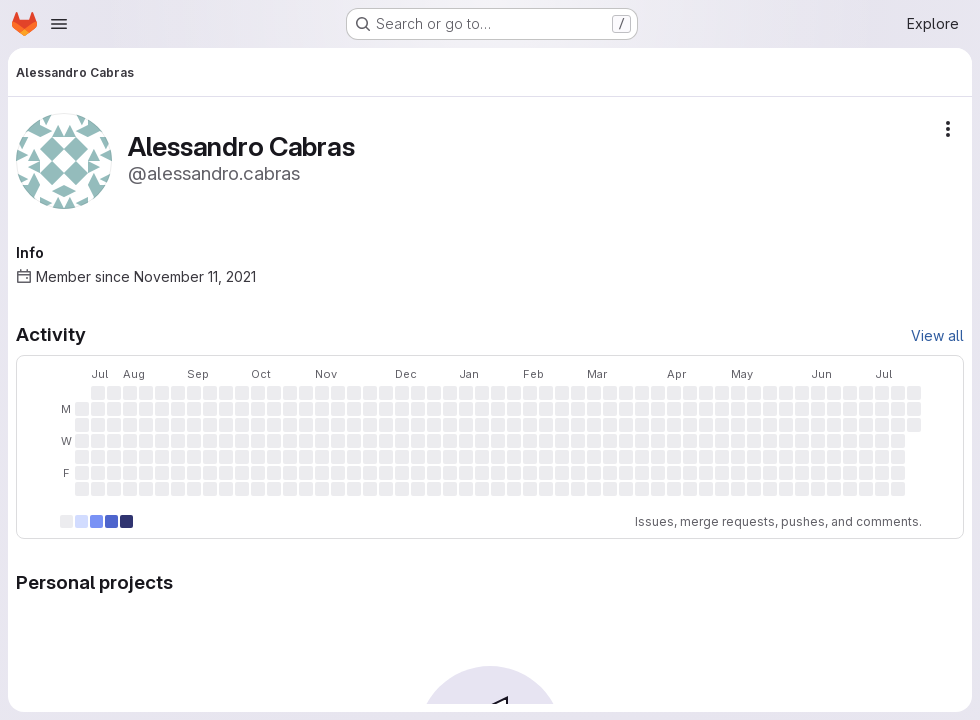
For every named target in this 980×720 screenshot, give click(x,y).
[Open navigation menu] (59, 24)
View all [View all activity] (937, 335)
